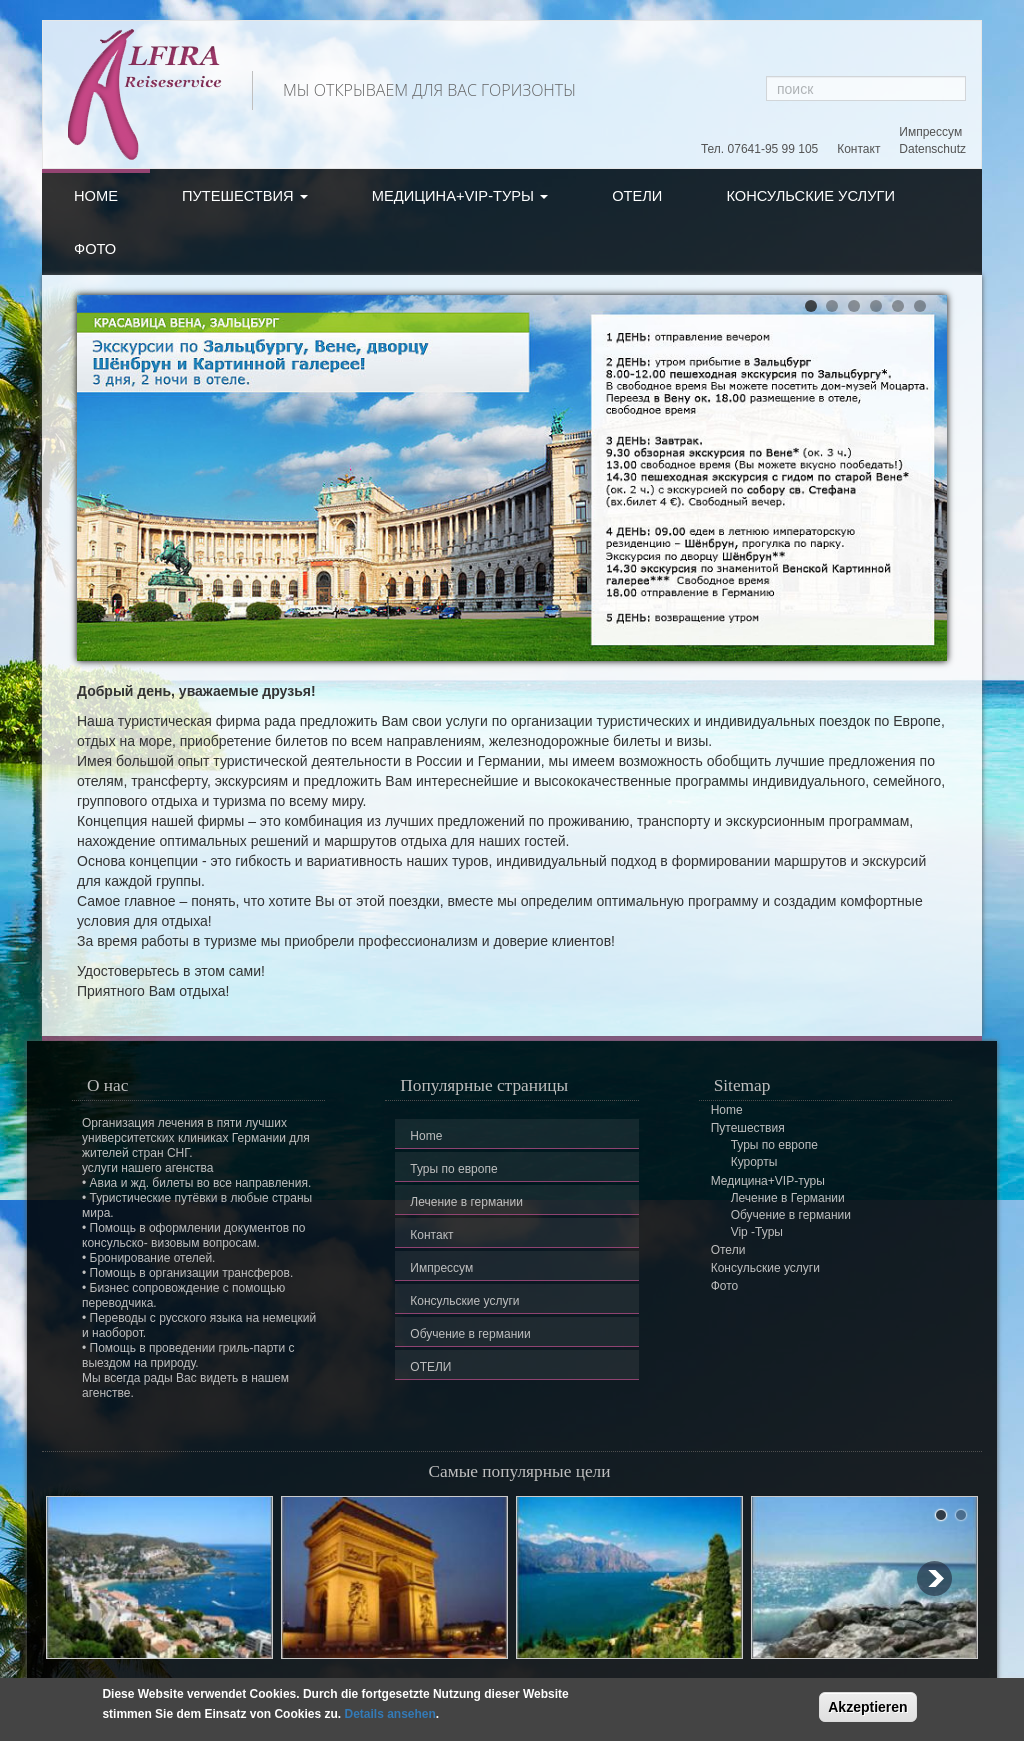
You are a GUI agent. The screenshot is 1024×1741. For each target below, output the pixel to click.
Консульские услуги (810, 196)
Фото (95, 249)
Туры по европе (453, 1169)
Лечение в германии (466, 1202)
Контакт (858, 149)
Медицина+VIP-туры (460, 196)
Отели (637, 196)
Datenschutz (932, 149)
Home (96, 196)
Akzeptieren (867, 1707)
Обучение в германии (470, 1334)
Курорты (754, 1162)
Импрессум (930, 132)
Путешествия (245, 196)
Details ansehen (389, 1714)
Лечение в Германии (788, 1198)
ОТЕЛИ (430, 1367)
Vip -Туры (757, 1232)
